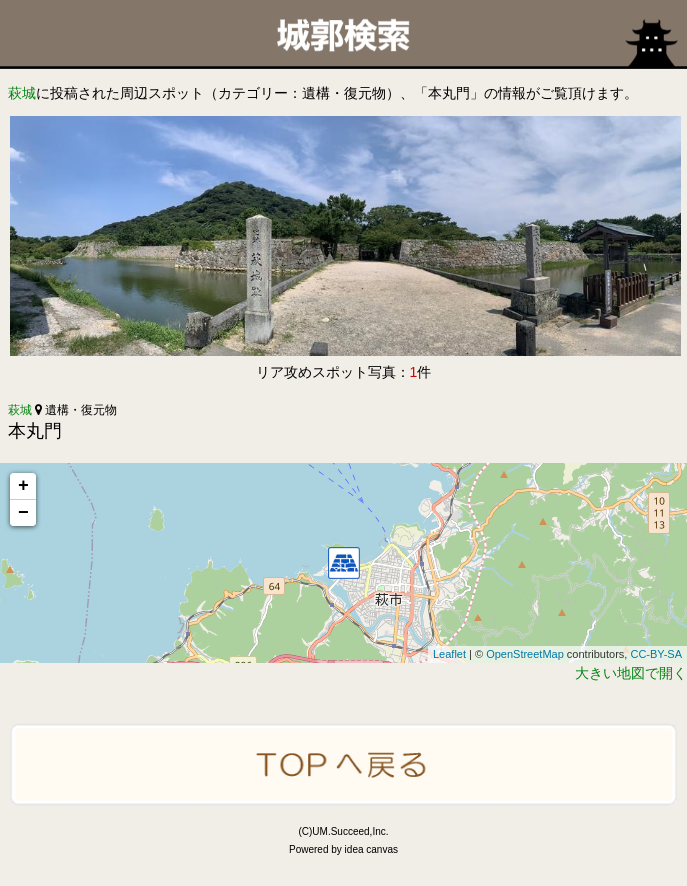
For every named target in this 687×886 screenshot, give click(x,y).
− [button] (23, 513)
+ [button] (23, 486)
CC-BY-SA (656, 654)
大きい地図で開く (631, 673)
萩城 (22, 93)
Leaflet (449, 654)
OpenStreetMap (525, 654)
